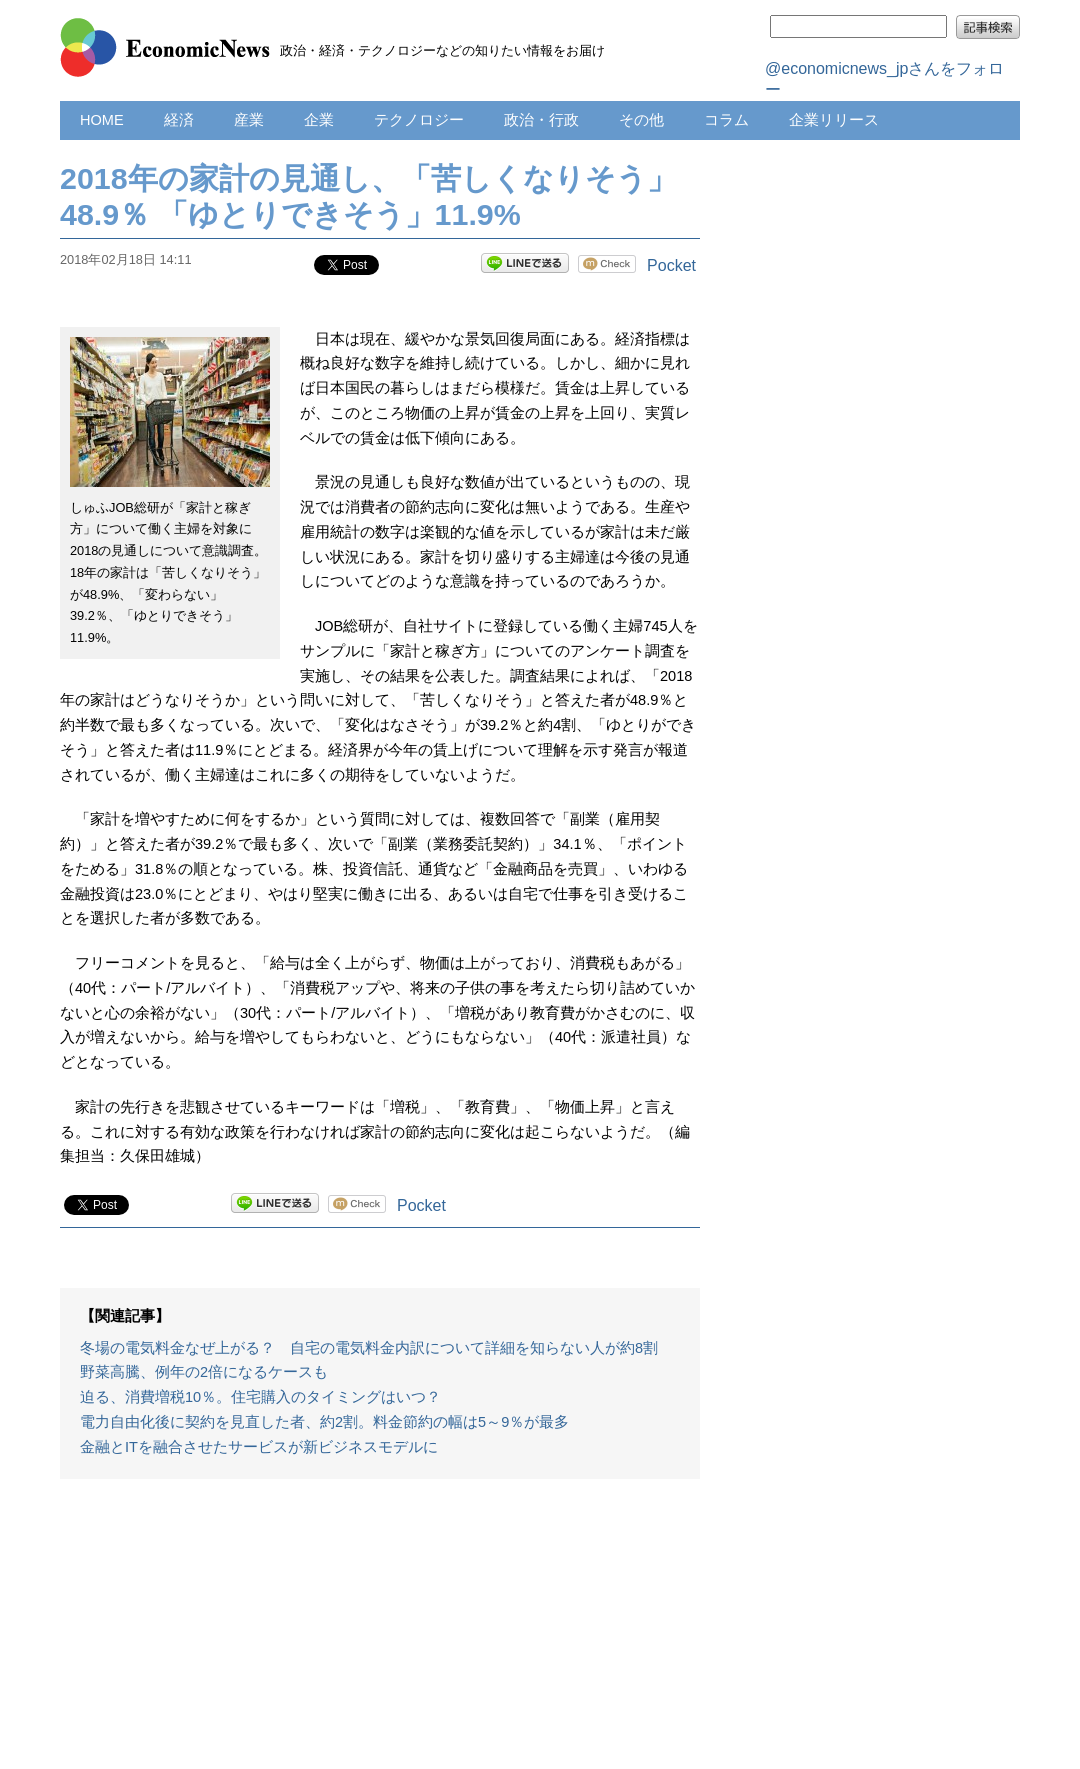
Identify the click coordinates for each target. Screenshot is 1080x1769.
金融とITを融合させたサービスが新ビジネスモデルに (259, 1447)
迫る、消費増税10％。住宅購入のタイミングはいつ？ (260, 1397)
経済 (179, 120)
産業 (249, 120)
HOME (102, 120)
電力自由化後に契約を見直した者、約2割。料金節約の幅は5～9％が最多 (324, 1422)
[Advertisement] (380, 1634)
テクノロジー (419, 120)
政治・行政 (541, 120)
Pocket (671, 265)
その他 (641, 120)
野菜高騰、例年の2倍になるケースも (204, 1372)
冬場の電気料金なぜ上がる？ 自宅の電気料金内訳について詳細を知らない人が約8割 (369, 1348)
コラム (726, 120)
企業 (319, 120)
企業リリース (834, 120)
